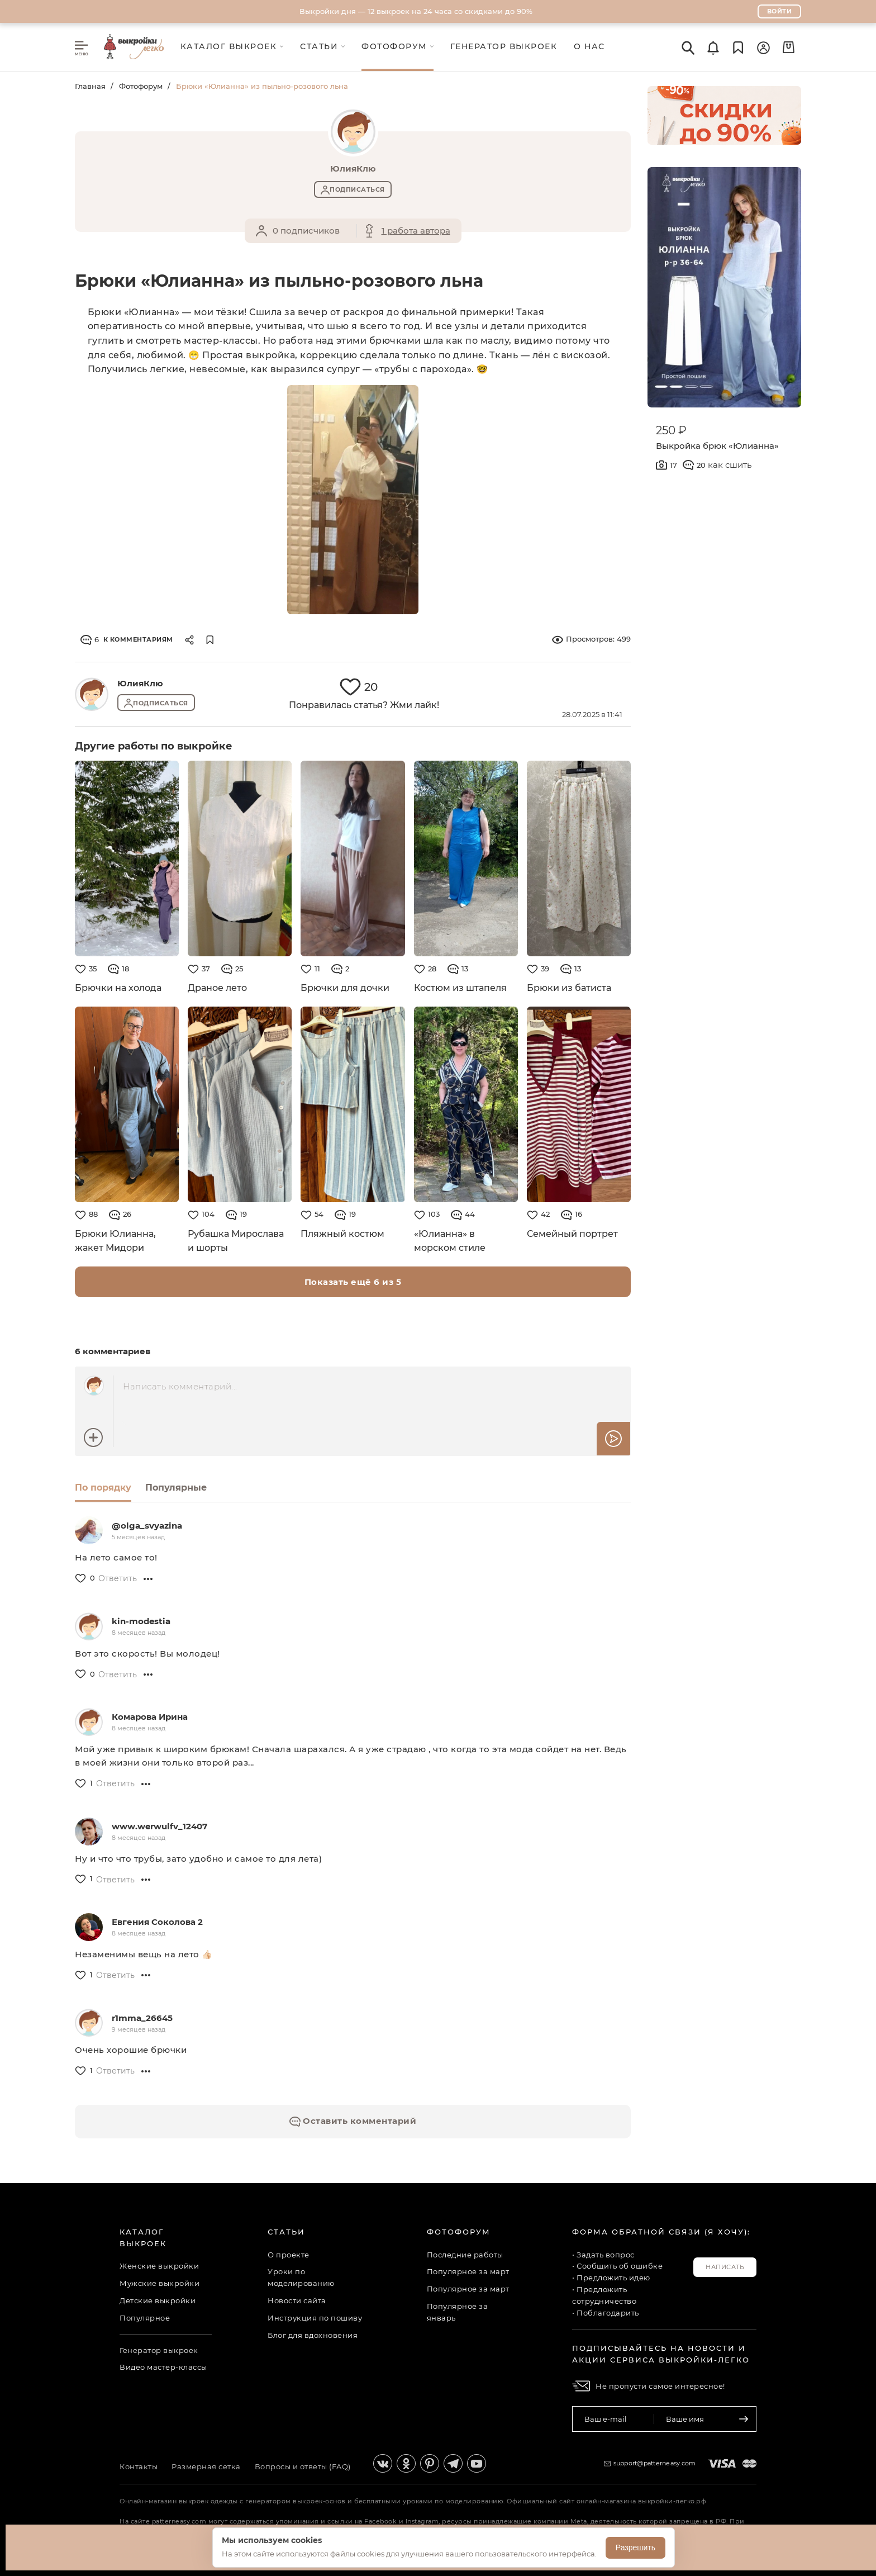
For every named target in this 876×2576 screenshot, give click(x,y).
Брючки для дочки (345, 988)
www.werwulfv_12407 (159, 1826)
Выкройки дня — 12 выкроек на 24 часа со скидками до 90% (415, 11)
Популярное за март (468, 2271)
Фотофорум (141, 86)
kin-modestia (141, 1621)
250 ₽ (671, 430)
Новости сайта (297, 2300)
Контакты (139, 2466)
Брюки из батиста (569, 988)
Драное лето (217, 988)
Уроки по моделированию (301, 2277)
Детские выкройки (158, 2300)
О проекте (289, 2254)
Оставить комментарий (353, 2121)
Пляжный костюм (342, 1233)
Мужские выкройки (159, 2283)
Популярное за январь (457, 2312)
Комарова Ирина (150, 1716)
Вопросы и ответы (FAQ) (303, 2466)
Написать (725, 2267)
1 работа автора (416, 230)
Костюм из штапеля (461, 988)
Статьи (286, 2231)
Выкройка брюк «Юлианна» (717, 445)
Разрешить (635, 2547)
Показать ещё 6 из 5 (353, 1282)
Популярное (145, 2317)
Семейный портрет (572, 1233)
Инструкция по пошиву (315, 2317)
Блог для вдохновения (313, 2335)
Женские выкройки (159, 2265)
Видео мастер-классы (163, 2366)
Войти (779, 11)
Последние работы (465, 2254)
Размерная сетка (206, 2466)
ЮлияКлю (140, 683)
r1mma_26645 (142, 2018)
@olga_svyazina (147, 1525)
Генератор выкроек (159, 2350)
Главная (90, 86)
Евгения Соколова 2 (157, 1921)
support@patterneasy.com (654, 2463)
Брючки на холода (118, 988)
